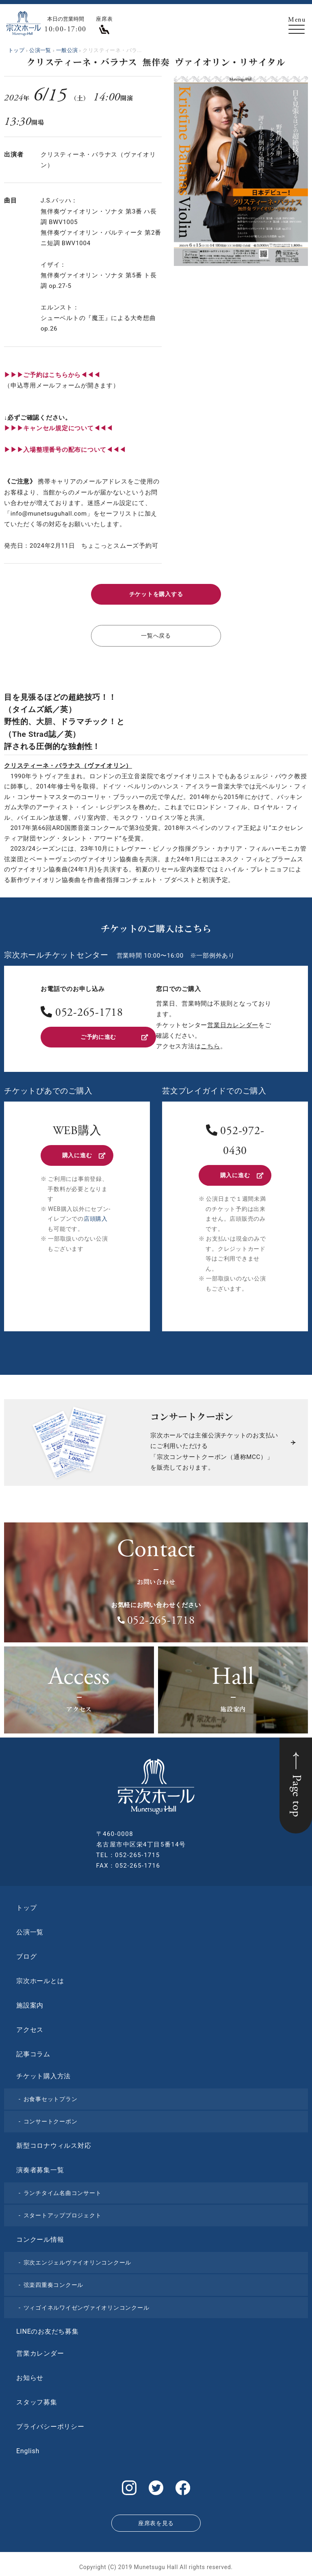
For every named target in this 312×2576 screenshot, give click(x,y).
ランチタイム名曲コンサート (63, 2190)
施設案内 (29, 2003)
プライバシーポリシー (50, 2424)
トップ (26, 1905)
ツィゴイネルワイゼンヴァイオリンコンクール (87, 2305)
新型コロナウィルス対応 (53, 2143)
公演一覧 (29, 1930)
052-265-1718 (89, 1011)
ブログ (26, 1954)
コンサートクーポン (51, 2119)
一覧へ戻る (156, 634)
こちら (210, 1044)
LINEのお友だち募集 (47, 2329)
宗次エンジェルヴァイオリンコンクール (78, 2260)
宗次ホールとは (40, 1978)
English (27, 2448)
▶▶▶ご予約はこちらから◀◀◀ (52, 375)
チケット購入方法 (43, 2073)
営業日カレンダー (232, 1023)
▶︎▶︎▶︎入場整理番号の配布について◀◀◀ (65, 449)
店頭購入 (96, 1216)
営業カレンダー (40, 2351)
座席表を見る (156, 2518)
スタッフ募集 (36, 2400)
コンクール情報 (40, 2237)
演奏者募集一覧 (40, 2167)
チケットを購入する (156, 593)
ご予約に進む (113, 1035)
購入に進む (83, 1153)
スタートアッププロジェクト (63, 2213)
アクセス (29, 2027)
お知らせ (29, 2375)
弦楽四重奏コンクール (54, 2282)
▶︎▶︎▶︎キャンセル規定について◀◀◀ (58, 428)
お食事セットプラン (51, 2096)
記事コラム (33, 2052)
